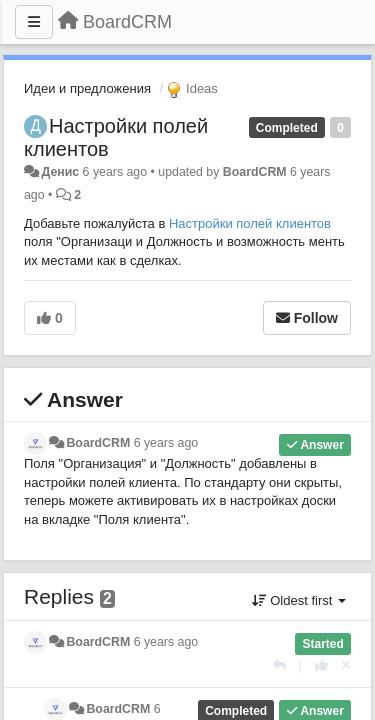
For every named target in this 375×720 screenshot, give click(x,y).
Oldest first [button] (299, 600)
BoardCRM (255, 172)
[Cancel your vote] (346, 665)
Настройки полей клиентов (250, 223)
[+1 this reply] (321, 665)
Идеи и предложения (87, 88)
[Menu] (34, 22)
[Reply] (279, 665)
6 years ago (166, 443)
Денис (60, 172)
